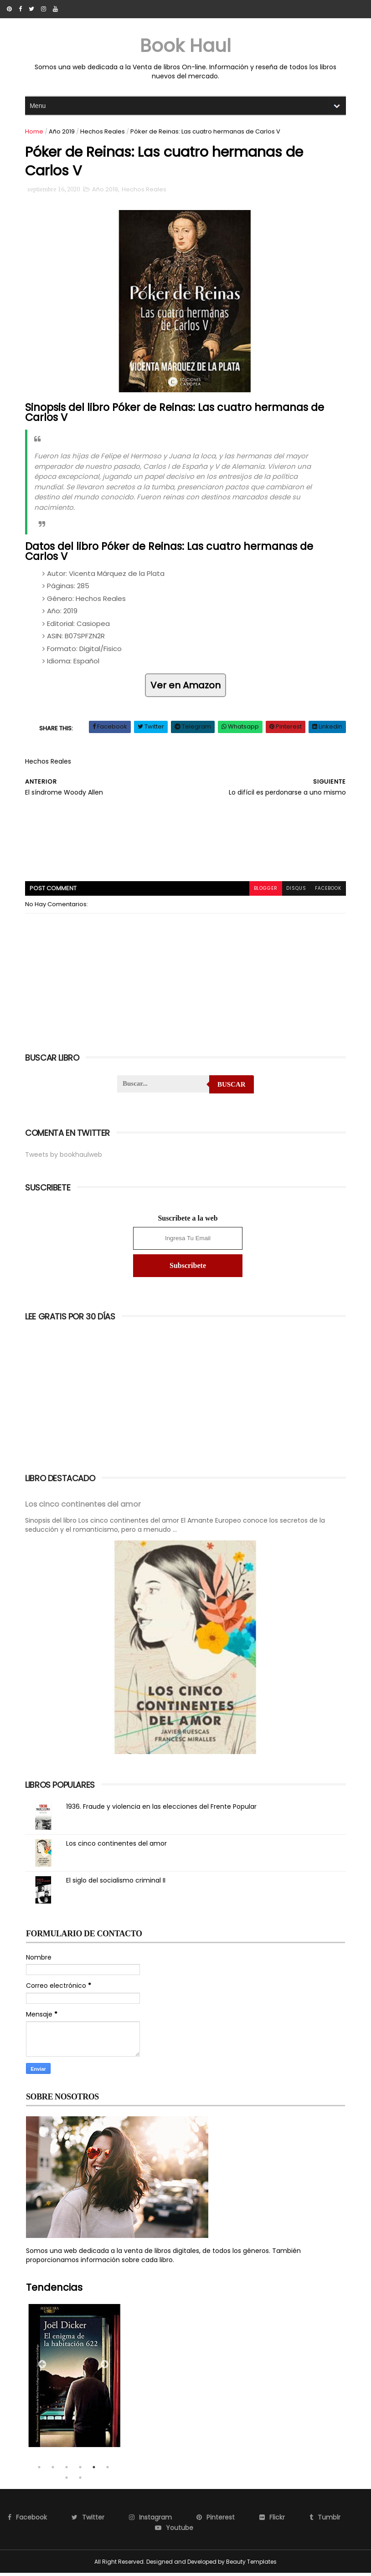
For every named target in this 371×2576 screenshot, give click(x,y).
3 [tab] (66, 2469)
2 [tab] (52, 2469)
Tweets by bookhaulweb (64, 1158)
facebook (327, 892)
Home (35, 132)
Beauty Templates (251, 2564)
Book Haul (185, 45)
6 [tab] (107, 2469)
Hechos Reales (103, 132)
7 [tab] (66, 2480)
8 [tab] (80, 2480)
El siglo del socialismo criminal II (116, 1883)
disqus (295, 892)
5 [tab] (93, 2469)
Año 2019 (63, 132)
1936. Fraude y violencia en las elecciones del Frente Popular (162, 1809)
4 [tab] (80, 2469)
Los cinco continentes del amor (84, 1508)
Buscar (231, 1088)
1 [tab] (39, 2469)
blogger (264, 892)
